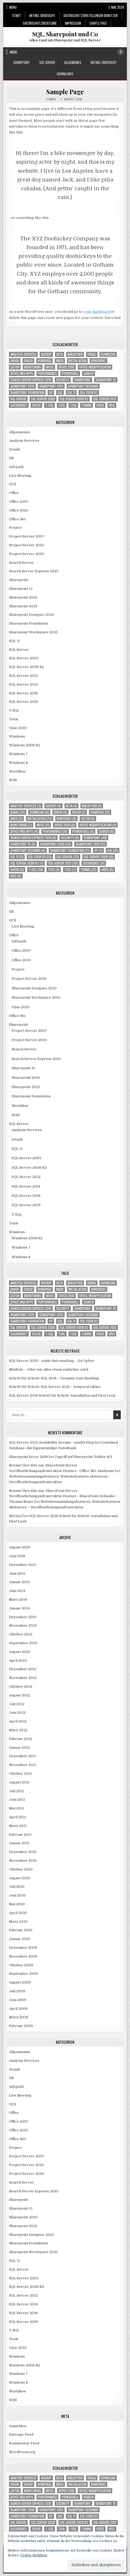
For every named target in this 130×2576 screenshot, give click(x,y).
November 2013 (23, 1625)
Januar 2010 (19, 1939)
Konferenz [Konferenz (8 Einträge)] (98, 360)
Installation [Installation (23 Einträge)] (77, 360)
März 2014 (18, 1599)
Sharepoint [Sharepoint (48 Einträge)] (82, 379)
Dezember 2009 (23, 1948)
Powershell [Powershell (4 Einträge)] (70, 373)
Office (14, 493)
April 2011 (17, 1817)
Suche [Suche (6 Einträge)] (36, 405)
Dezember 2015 (22, 1565)
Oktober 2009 (21, 1965)
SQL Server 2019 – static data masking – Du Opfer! (51, 1361)
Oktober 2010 (21, 1869)
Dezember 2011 (22, 1756)
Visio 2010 (18, 728)
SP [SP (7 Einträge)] (51, 392)
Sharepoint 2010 (23, 597)
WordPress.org (22, 2452)
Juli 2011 (16, 1791)
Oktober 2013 (20, 1634)
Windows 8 (18, 763)
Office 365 (17, 519)
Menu (13, 7)
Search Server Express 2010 (33, 571)
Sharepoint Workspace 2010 (33, 632)
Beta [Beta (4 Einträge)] (59, 354)
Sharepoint (21, 62)
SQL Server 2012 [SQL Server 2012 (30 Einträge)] (104, 398)
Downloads (65, 73)
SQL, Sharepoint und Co (65, 34)
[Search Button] (121, 52)
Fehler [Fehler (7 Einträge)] (28, 360)
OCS (12, 484)
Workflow (17, 771)
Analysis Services (24, 441)
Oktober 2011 (20, 1774)
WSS (13, 780)
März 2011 (18, 1826)
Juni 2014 (17, 1591)
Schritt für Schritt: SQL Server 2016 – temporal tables (54, 1387)
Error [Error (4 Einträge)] (14, 360)
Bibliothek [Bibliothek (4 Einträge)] (75, 354)
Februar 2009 (21, 2026)
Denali (14, 449)
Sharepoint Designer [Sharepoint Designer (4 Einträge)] (83, 386)
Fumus (51, 99)
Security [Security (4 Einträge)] (62, 379)
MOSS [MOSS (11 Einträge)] (50, 367)
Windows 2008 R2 (24, 745)
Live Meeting (20, 476)
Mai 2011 (16, 1808)
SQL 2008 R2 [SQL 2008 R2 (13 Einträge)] (89, 392)
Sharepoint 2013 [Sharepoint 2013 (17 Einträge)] (51, 386)
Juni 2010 (17, 1895)
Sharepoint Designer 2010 (31, 615)
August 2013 (19, 1652)
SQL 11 (14, 641)
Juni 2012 (17, 1713)
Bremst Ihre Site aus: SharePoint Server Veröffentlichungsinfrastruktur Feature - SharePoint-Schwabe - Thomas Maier (63, 1496)
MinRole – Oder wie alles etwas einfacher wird (48, 1369)
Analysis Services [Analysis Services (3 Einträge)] (23, 354)
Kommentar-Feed (24, 2443)
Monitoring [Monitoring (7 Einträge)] (32, 367)
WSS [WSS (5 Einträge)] (112, 405)
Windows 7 (18, 754)
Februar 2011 (20, 1835)
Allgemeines (72, 62)
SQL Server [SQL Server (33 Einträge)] (18, 398)
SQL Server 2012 (23, 676)
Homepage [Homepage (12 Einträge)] (44, 360)
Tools (13, 719)
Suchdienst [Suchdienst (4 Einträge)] (18, 405)
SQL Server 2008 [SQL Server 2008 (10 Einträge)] (43, 398)
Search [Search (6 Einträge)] (88, 373)
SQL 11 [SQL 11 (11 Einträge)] (71, 392)
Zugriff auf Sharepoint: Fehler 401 (83, 1457)
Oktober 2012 (20, 1687)
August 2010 (19, 1878)
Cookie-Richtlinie (33, 2555)
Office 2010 (18, 510)
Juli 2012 (16, 1704)
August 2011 (19, 1782)
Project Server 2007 (26, 536)
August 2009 (20, 1982)
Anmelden (17, 2426)
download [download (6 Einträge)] (108, 354)
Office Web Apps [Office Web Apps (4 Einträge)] (21, 373)
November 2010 (23, 1861)
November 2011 (22, 1765)
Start (16, 15)
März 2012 (18, 1730)
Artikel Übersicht (42, 15)
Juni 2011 (17, 1800)
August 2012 (19, 1695)
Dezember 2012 (22, 1669)
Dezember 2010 (23, 1852)
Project (15, 528)
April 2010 (18, 1913)
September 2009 (23, 1974)
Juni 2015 (17, 1573)
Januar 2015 (19, 1582)
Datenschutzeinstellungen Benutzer (91, 15)
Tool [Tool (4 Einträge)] (61, 405)
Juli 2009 (17, 1991)
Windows (17, 736)
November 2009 (23, 1956)
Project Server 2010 (26, 545)
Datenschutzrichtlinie (40, 23)
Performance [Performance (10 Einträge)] (47, 373)
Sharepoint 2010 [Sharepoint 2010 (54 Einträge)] (22, 386)
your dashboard (96, 312)
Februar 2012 (20, 1739)
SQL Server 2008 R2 (26, 667)
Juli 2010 (17, 1887)
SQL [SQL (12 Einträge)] (59, 392)
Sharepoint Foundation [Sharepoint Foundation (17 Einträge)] (27, 392)
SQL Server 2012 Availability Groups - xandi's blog (51, 1442)
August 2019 (19, 1547)
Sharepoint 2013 (23, 606)
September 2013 (23, 1643)
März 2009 (18, 2017)
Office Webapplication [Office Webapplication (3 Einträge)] (95, 367)
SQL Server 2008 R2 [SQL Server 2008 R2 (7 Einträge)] (74, 398)
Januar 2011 (19, 1843)
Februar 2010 (20, 1930)
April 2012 (18, 1721)
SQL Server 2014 (23, 684)
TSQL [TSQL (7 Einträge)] (73, 405)
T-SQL (14, 710)
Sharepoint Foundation (28, 623)
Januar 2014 (19, 1608)
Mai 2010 (17, 1904)
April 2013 (18, 1661)
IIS (11, 458)
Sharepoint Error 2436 (28, 1457)
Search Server (21, 563)
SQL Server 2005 (24, 658)
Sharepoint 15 (21, 589)
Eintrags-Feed (21, 2434)
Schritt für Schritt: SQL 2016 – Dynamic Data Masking (54, 1378)
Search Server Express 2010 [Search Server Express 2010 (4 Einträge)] (30, 379)
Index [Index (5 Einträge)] (60, 360)
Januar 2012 (19, 1748)
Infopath (16, 467)
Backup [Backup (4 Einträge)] (46, 354)
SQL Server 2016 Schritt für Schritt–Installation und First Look (62, 1395)
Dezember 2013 (22, 1617)
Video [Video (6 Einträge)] (100, 405)
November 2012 (23, 1678)
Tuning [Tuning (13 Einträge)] (87, 405)
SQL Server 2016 (23, 693)
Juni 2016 (17, 1556)
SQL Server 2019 (23, 702)
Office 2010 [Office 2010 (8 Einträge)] (66, 367)
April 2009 (18, 2009)
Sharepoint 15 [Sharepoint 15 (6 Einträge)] (106, 379)
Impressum (73, 23)
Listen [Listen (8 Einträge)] (14, 367)
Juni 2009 (17, 2000)
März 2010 (18, 1922)
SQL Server (47, 62)
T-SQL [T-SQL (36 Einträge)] (49, 405)
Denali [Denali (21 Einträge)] (91, 354)
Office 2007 (19, 502)
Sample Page (98, 23)
